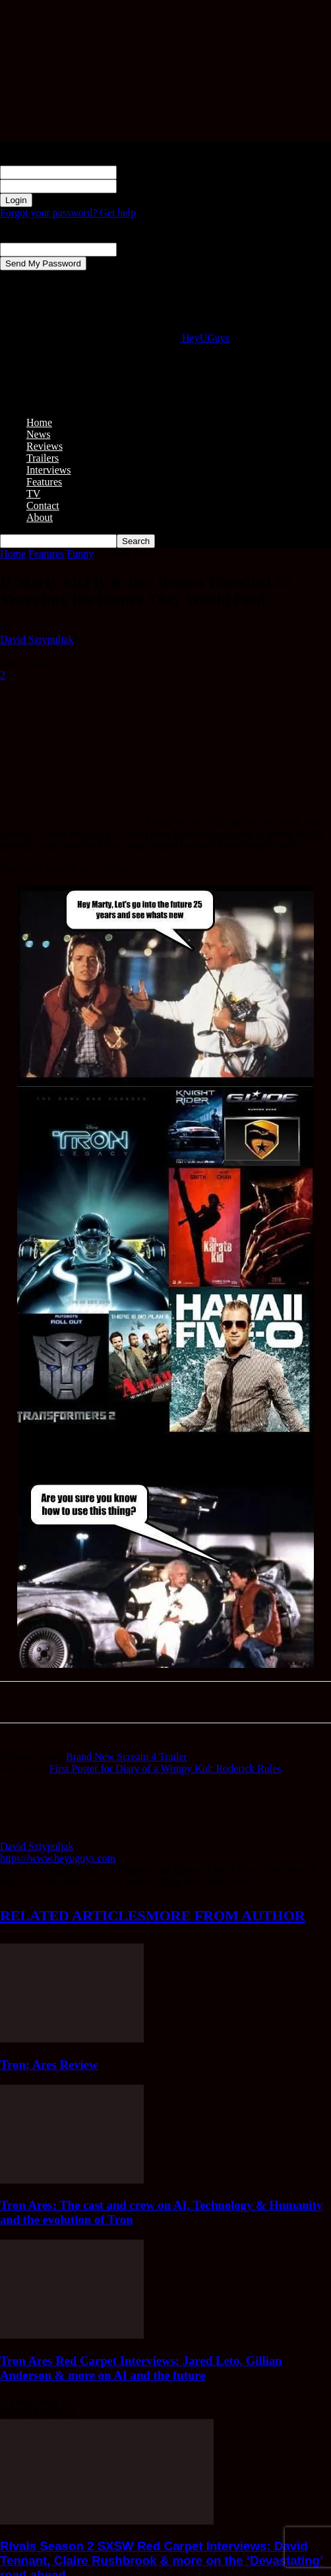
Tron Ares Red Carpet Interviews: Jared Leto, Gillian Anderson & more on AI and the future (141, 2368)
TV (33, 493)
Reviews (44, 446)
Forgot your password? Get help (68, 212)
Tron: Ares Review (49, 2064)
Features (44, 481)
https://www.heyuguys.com (57, 1858)
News (38, 434)
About (39, 517)
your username (148, 171)
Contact (42, 505)
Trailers (42, 458)
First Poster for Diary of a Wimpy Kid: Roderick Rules (165, 1768)
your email (139, 249)
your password (148, 185)
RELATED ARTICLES (73, 1915)
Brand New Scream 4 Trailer (126, 1756)
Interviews (48, 469)
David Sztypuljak (37, 639)
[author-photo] (31, 1834)
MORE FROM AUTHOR (225, 1915)
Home (39, 422)
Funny (80, 553)
